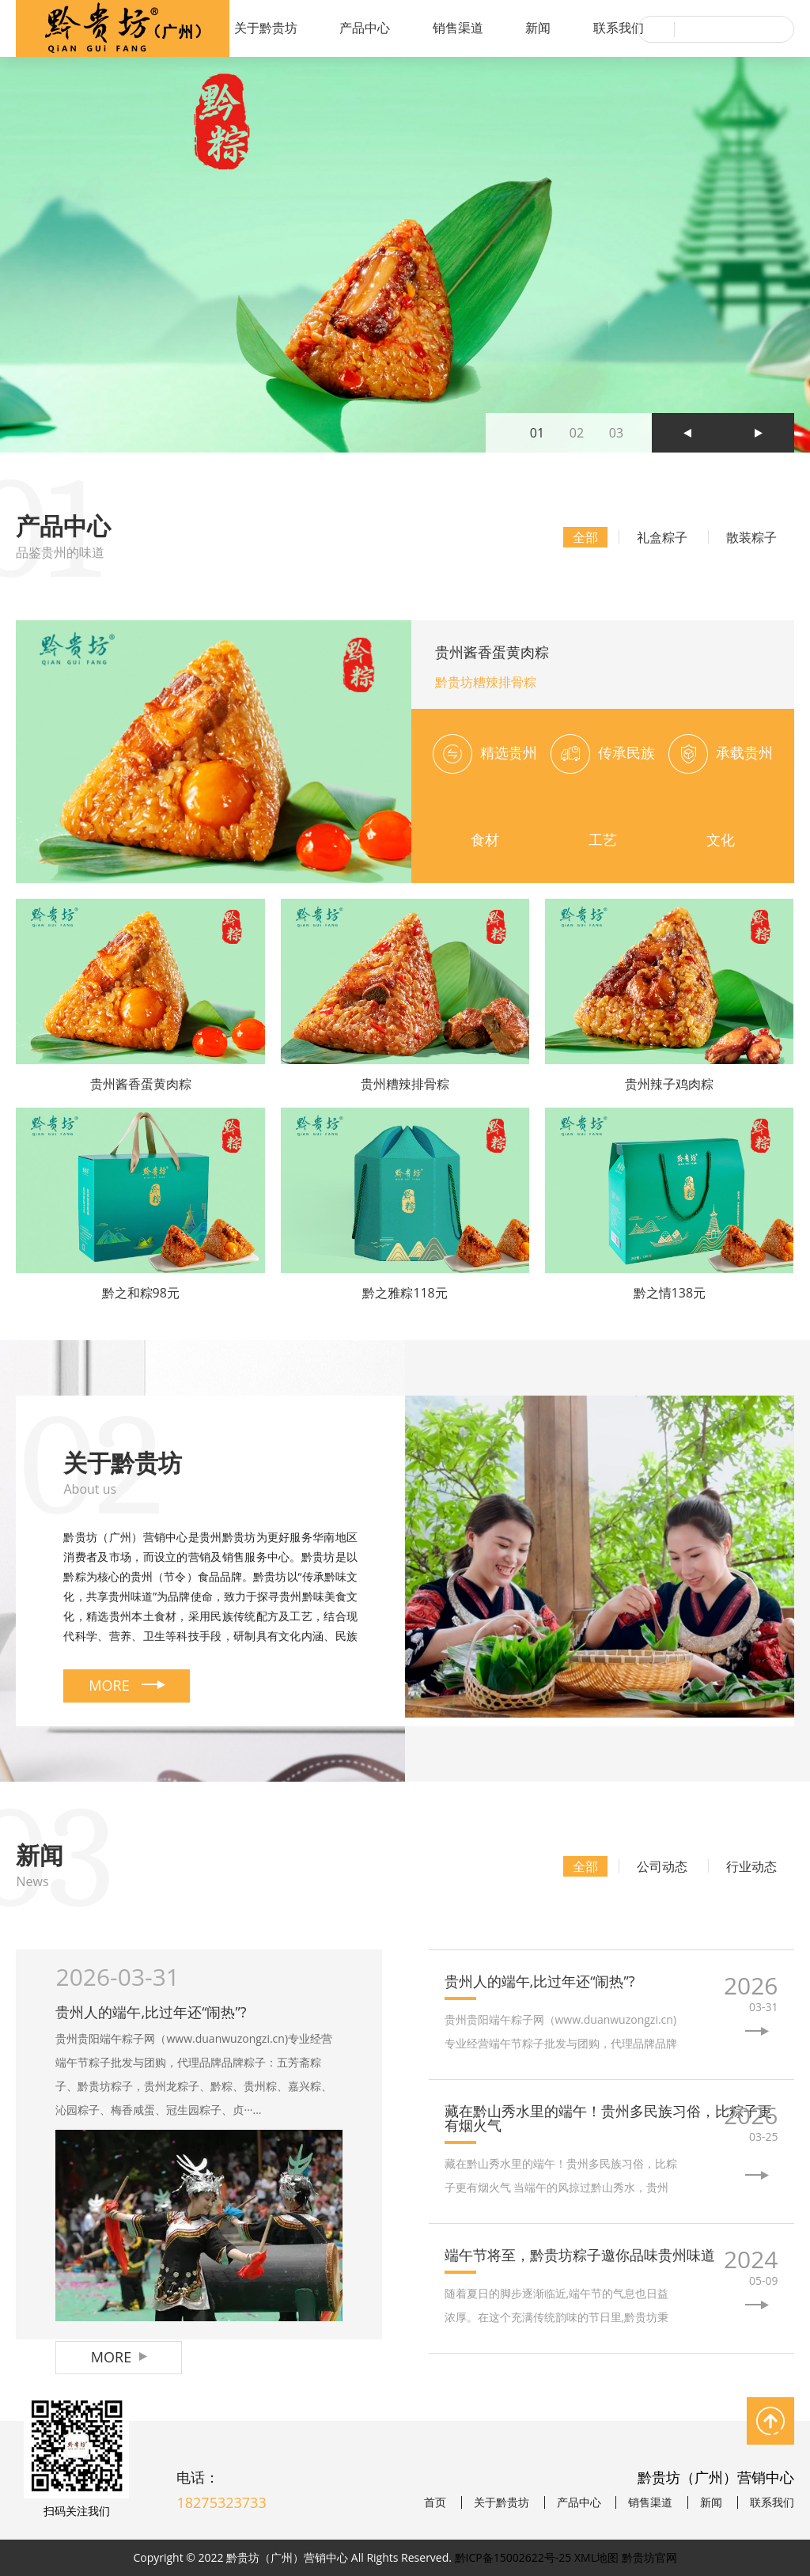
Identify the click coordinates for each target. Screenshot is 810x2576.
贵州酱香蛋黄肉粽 (492, 651)
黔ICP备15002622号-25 (513, 2557)
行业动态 (751, 1866)
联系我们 (618, 27)
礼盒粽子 (662, 537)
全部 (585, 537)
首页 (435, 2502)
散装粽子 (751, 537)
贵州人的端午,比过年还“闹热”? (150, 2012)
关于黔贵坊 (265, 27)
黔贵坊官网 (649, 2557)
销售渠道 (458, 27)
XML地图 (596, 2557)
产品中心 (364, 27)
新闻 (538, 27)
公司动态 (662, 1866)
